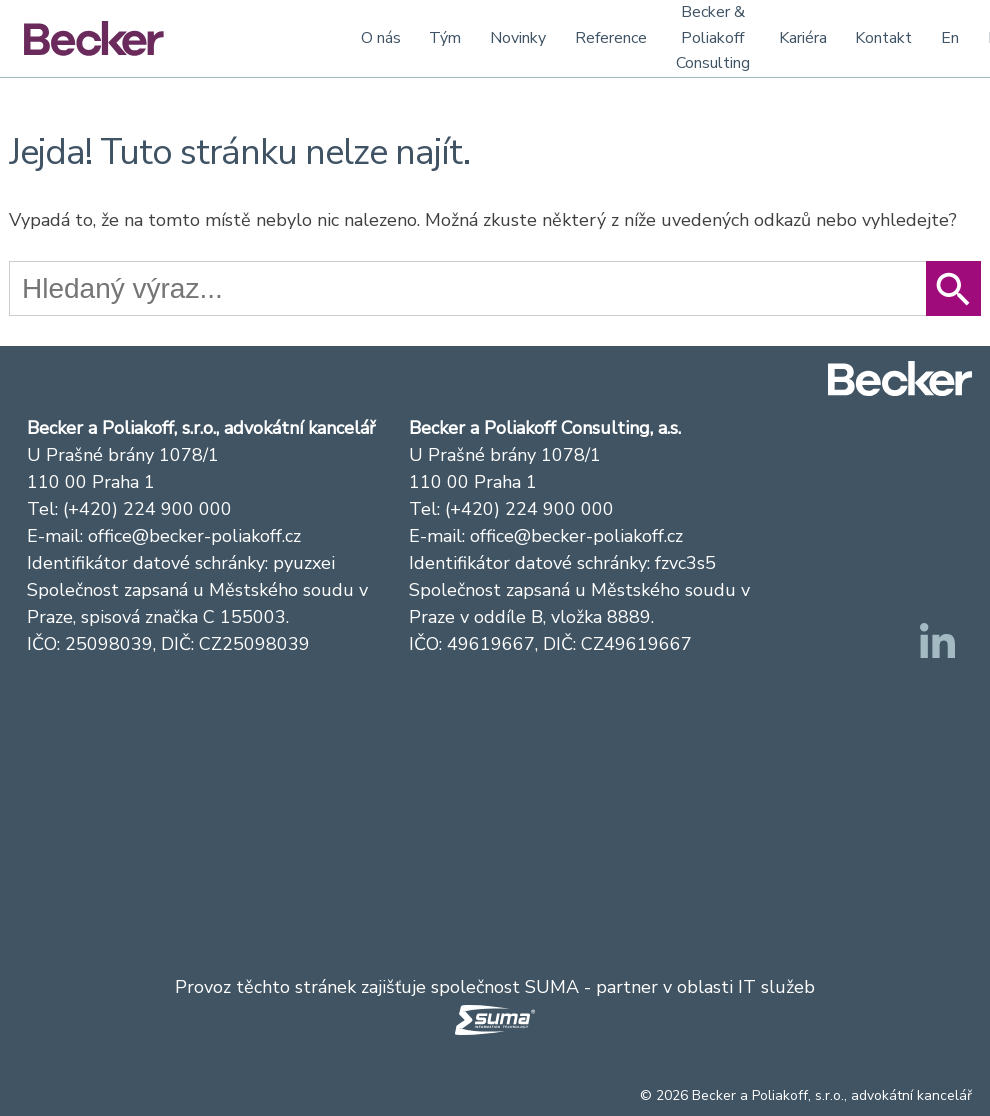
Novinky (518, 38)
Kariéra (803, 38)
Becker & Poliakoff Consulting (713, 37)
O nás (381, 38)
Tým (445, 38)
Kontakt (883, 38)
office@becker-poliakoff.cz (194, 536)
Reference (611, 38)
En (950, 38)
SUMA (552, 987)
